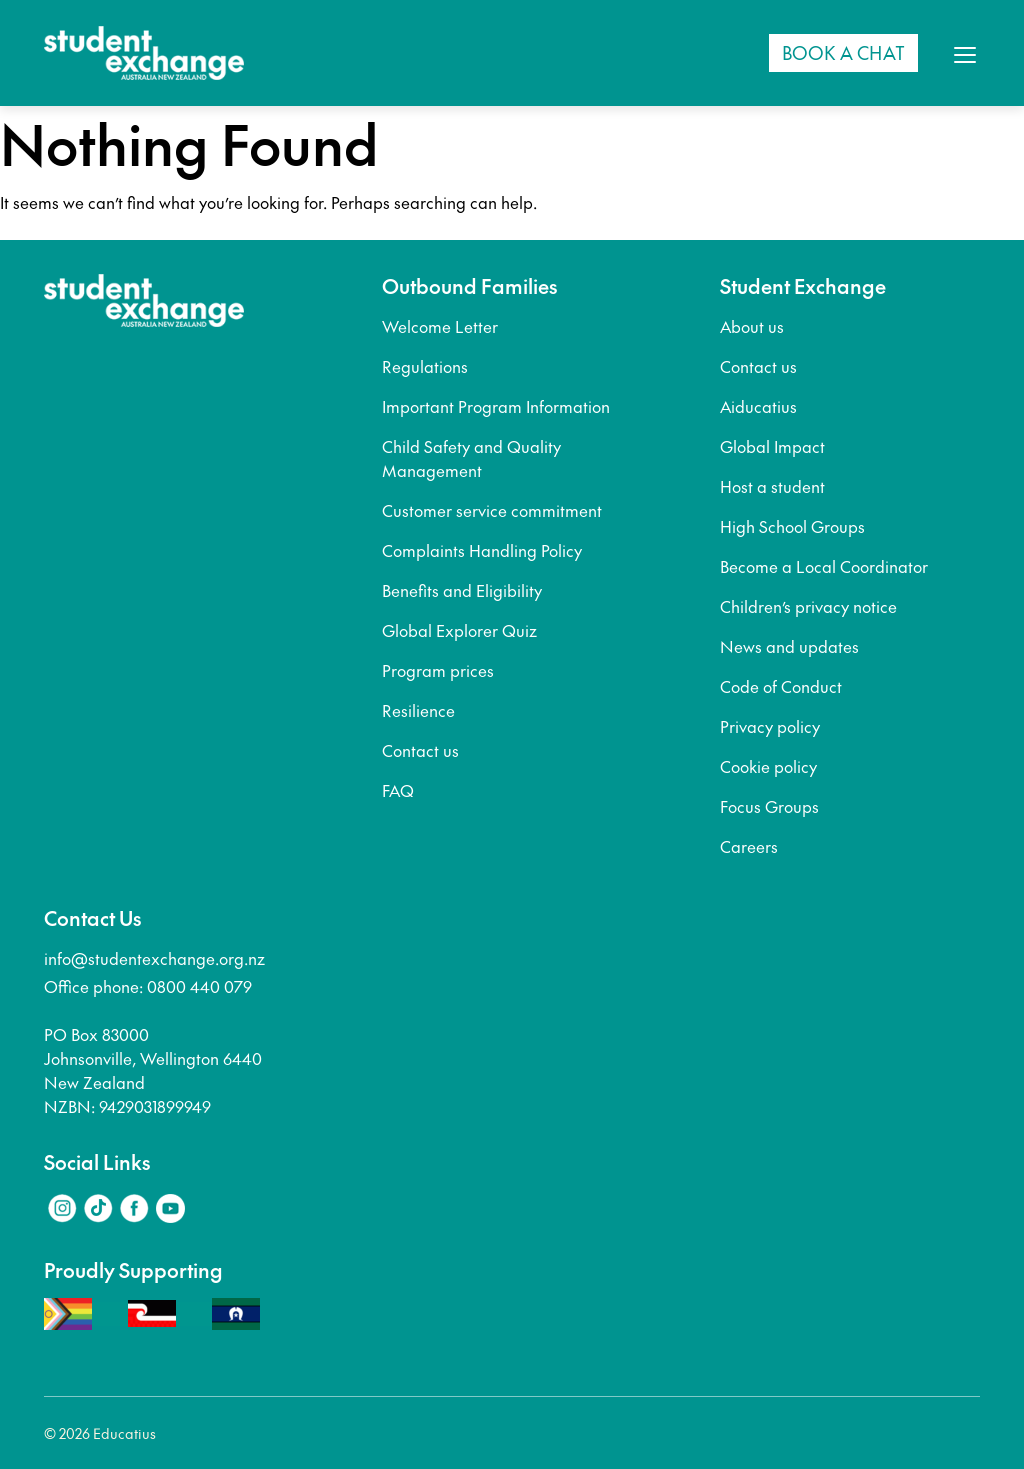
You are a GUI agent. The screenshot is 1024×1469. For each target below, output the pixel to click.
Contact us (420, 750)
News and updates (789, 646)
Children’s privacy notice (808, 606)
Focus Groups (769, 806)
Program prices (438, 670)
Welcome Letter (440, 326)
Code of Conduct (781, 686)
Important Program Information (496, 406)
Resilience (418, 710)
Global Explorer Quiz (459, 630)
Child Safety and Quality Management (471, 458)
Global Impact (772, 446)
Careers (749, 846)
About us (752, 326)
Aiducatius (758, 406)
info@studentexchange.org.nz (154, 958)
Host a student (772, 486)
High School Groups (792, 526)
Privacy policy (770, 726)
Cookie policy (768, 766)
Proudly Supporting (133, 1270)
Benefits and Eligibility (462, 590)
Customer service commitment (492, 510)
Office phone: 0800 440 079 (148, 986)
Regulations (425, 366)
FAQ (398, 790)
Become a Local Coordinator (824, 566)
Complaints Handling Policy (482, 550)
